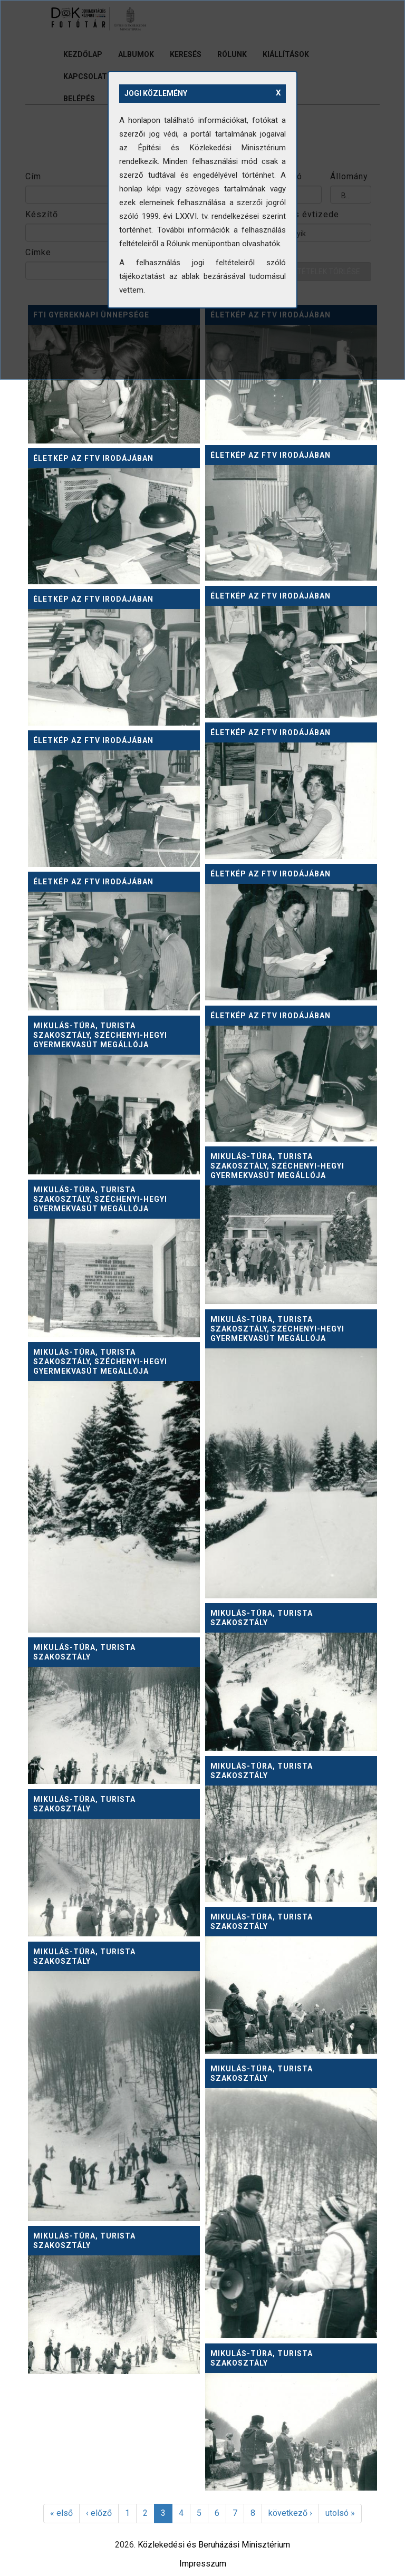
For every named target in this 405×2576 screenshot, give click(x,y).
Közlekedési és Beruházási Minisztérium (214, 2545)
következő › (290, 2513)
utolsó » (340, 2513)
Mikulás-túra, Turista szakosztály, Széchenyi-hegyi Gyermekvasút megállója (100, 1035)
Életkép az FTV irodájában (270, 455)
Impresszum (202, 2564)
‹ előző (99, 2513)
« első (61, 2513)
